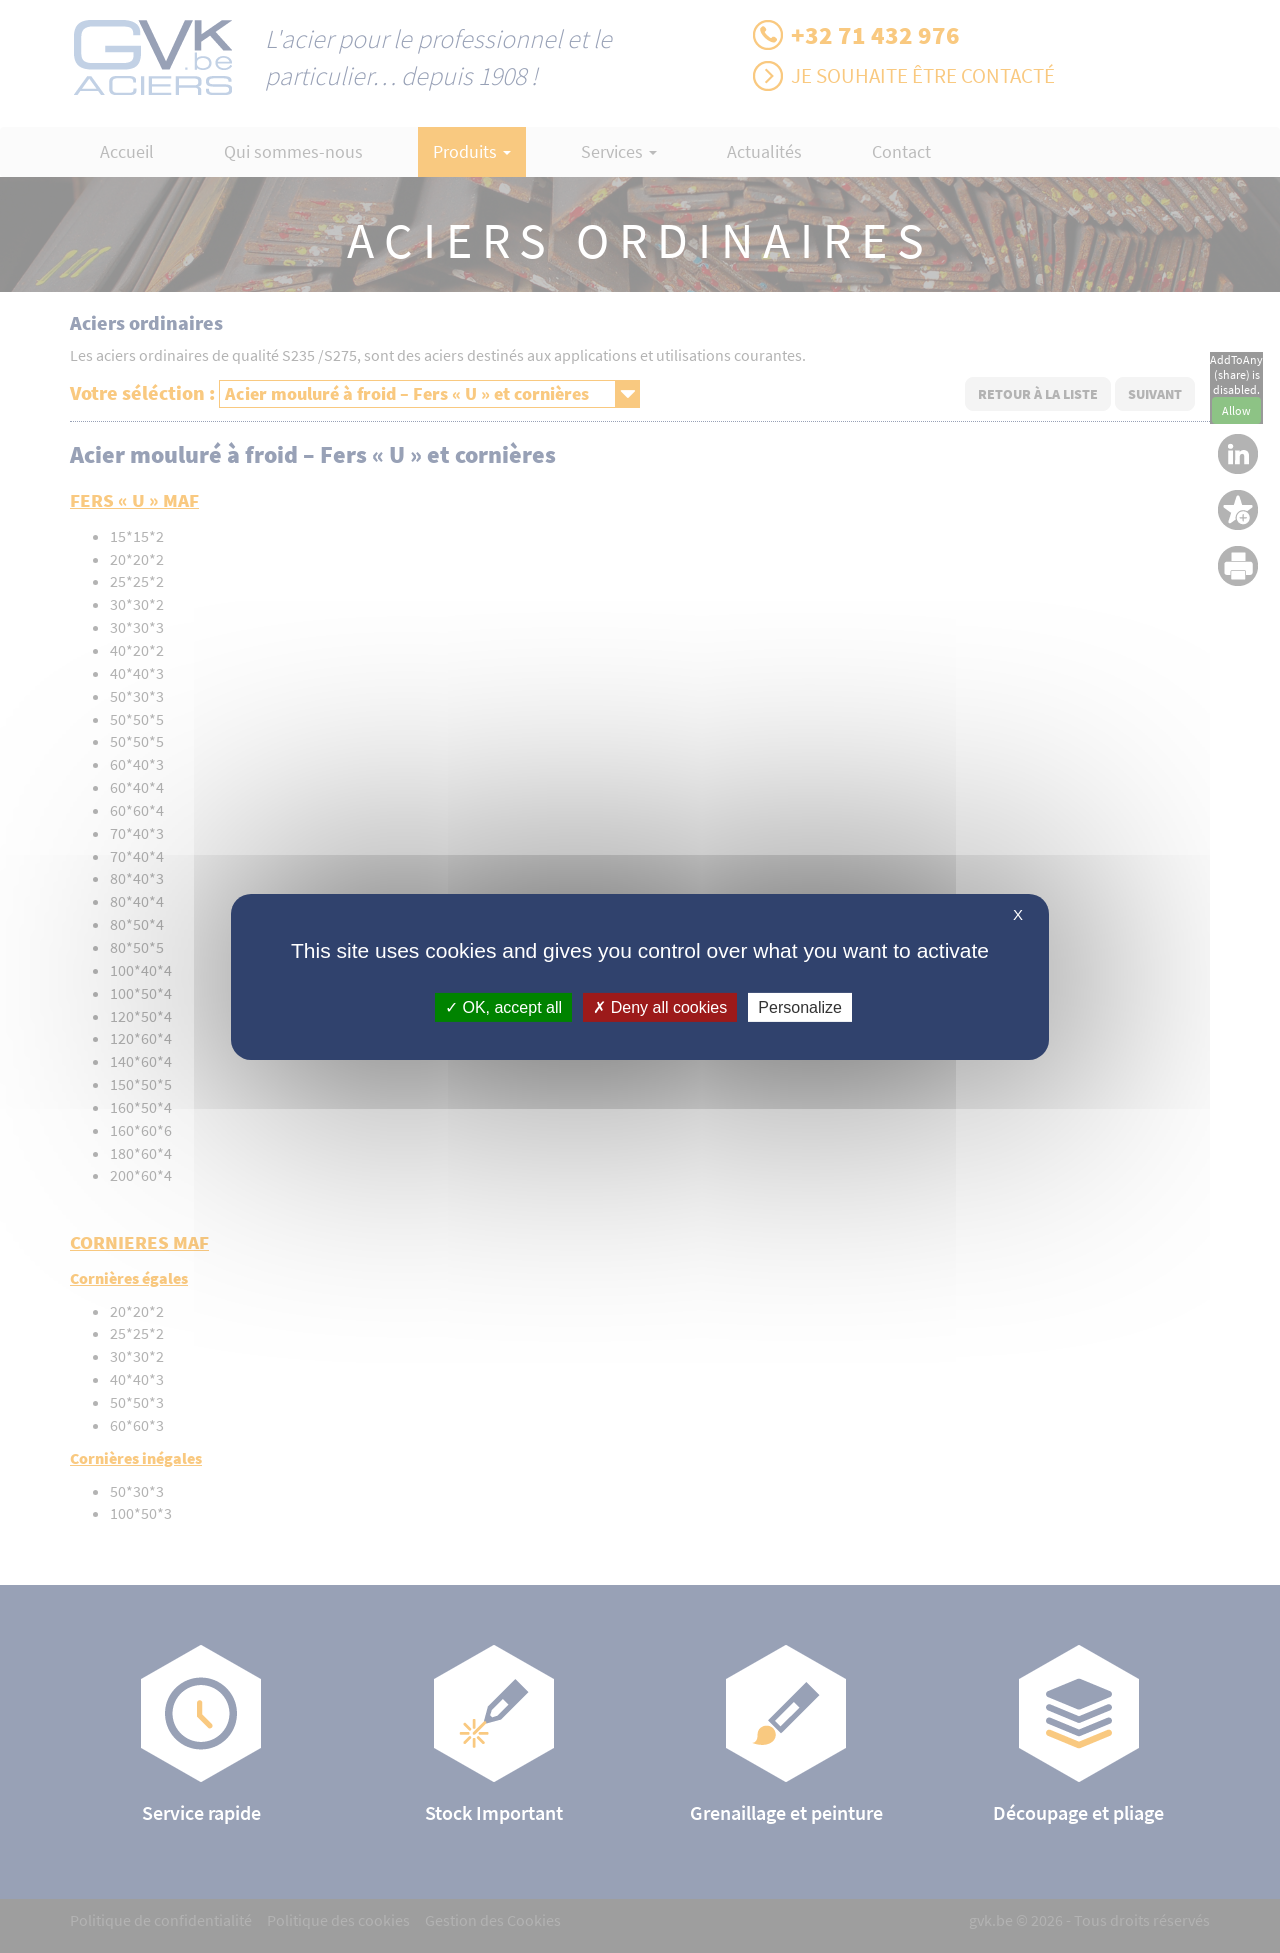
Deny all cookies (660, 1006)
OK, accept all (503, 1006)
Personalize (800, 1006)
